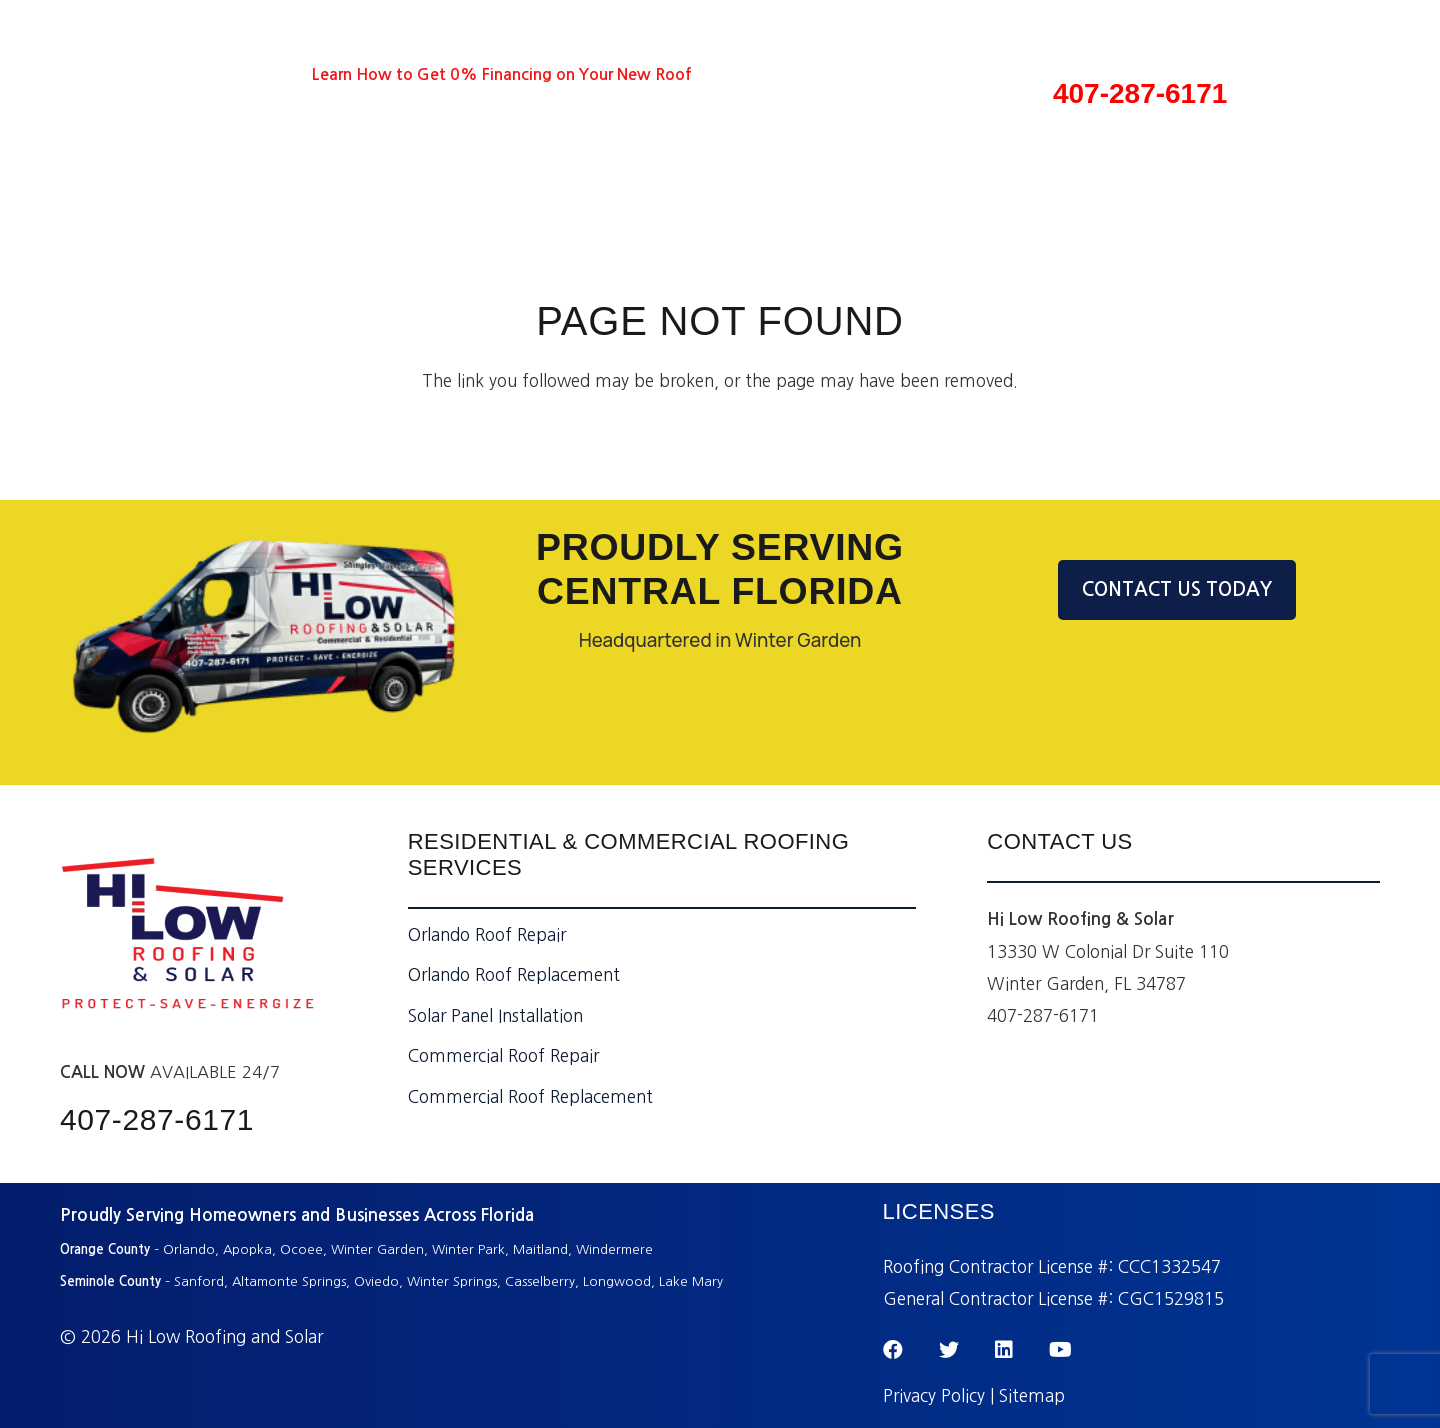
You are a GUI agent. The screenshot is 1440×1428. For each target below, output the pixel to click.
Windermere (616, 1249)
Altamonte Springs (289, 1281)
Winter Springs (452, 1281)
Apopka (247, 1249)
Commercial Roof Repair (503, 1055)
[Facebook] (132, 74)
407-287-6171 (1140, 93)
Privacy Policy (934, 1395)
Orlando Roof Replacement (514, 974)
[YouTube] (242, 74)
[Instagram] (280, 75)
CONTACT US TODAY (1177, 589)
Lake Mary (691, 1281)
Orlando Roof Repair (487, 934)
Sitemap (1032, 1395)
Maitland (540, 1249)
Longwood (617, 1281)
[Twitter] (169, 74)
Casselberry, (542, 1281)
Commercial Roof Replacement (530, 1096)
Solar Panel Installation (495, 1015)
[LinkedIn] (205, 74)
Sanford (199, 1281)
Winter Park (468, 1249)
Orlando (189, 1249)
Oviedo (376, 1281)
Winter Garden (377, 1249)
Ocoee (301, 1249)
